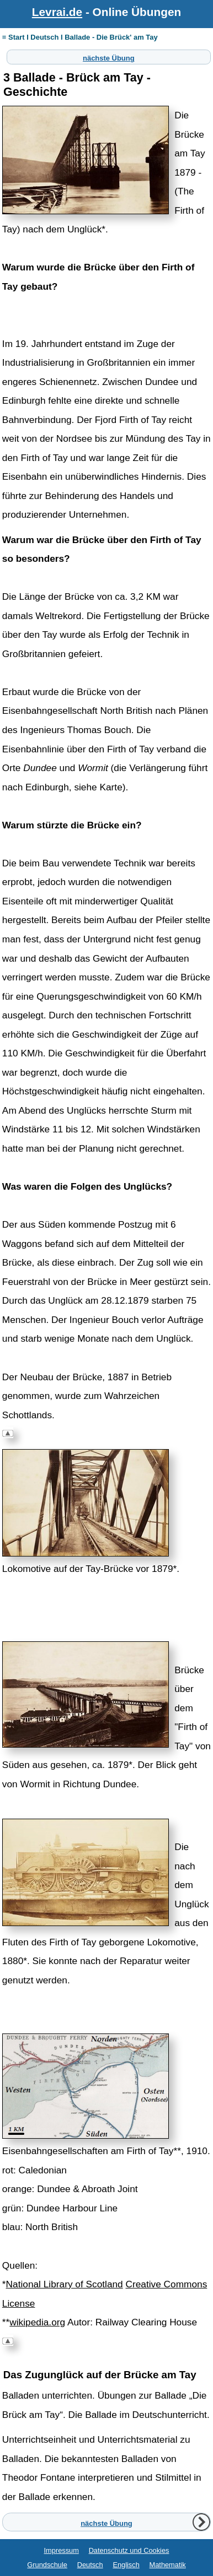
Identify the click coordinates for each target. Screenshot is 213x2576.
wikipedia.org (37, 2322)
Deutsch (90, 2565)
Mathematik (168, 2565)
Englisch (126, 2565)
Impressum (61, 2550)
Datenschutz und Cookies (129, 2550)
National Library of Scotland (64, 2284)
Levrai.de (57, 12)
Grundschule (47, 2565)
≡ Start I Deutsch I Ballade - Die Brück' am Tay (80, 37)
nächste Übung (109, 56)
